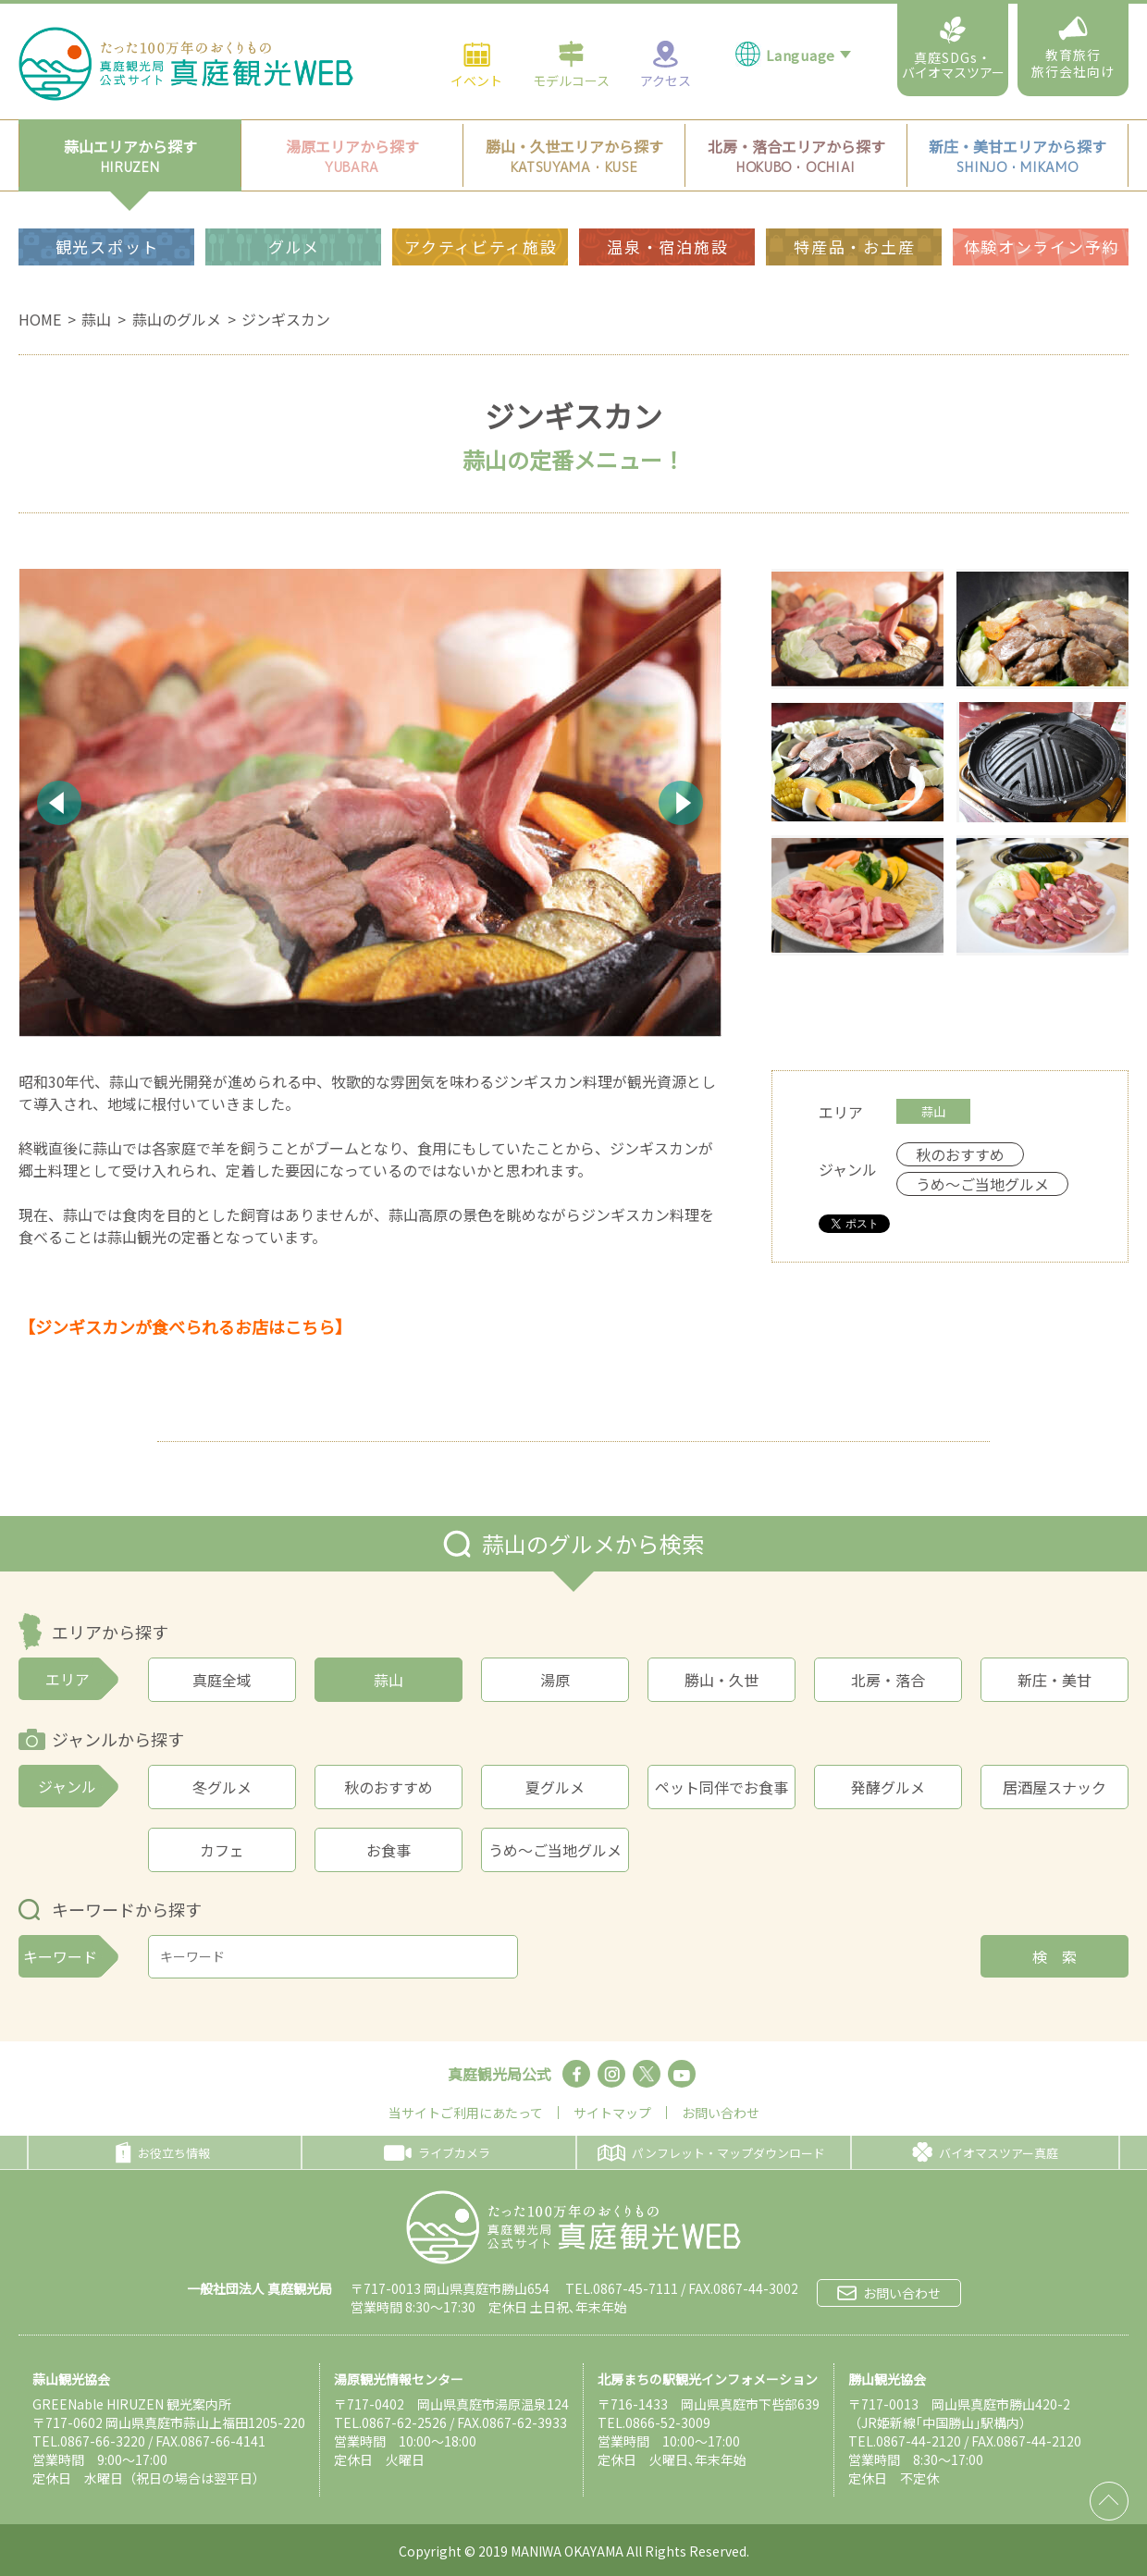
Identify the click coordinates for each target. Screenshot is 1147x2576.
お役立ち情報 (163, 2152)
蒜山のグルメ (176, 319)
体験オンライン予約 (1041, 203)
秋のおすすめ (388, 1787)
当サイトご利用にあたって (465, 2112)
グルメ (294, 203)
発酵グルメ (888, 1787)
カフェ (222, 1850)
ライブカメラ (437, 2153)
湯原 (555, 1680)
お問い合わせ (720, 2112)
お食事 (388, 1850)
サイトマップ (612, 2112)
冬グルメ (222, 1787)
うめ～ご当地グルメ (555, 1850)
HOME (39, 319)
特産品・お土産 (854, 203)
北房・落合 (888, 1680)
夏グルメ (555, 1787)
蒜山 (96, 319)
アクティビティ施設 (480, 203)
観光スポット (107, 203)
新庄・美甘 (1055, 1680)
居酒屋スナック (1054, 1787)
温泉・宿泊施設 (667, 203)
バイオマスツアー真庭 (985, 2152)
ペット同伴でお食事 (721, 1787)
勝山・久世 (721, 1680)
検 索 (1054, 1956)
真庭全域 (222, 1680)
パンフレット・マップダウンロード (711, 2153)
